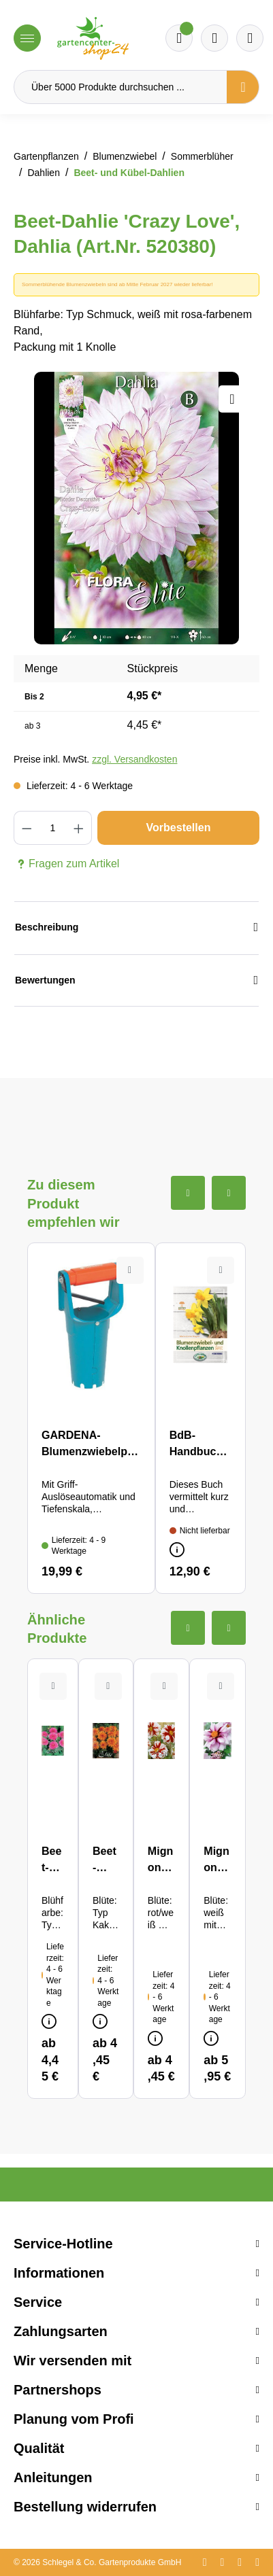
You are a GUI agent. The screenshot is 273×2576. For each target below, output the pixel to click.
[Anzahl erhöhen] (79, 828)
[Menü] (27, 38)
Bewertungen (136, 980)
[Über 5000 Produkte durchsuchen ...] (120, 87)
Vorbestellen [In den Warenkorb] (178, 827)
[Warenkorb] (214, 38)
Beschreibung (136, 927)
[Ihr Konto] (249, 38)
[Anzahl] (52, 828)
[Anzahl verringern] (26, 828)
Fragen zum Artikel (66, 863)
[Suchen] (243, 87)
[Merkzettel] (179, 38)
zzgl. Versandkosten (134, 759)
